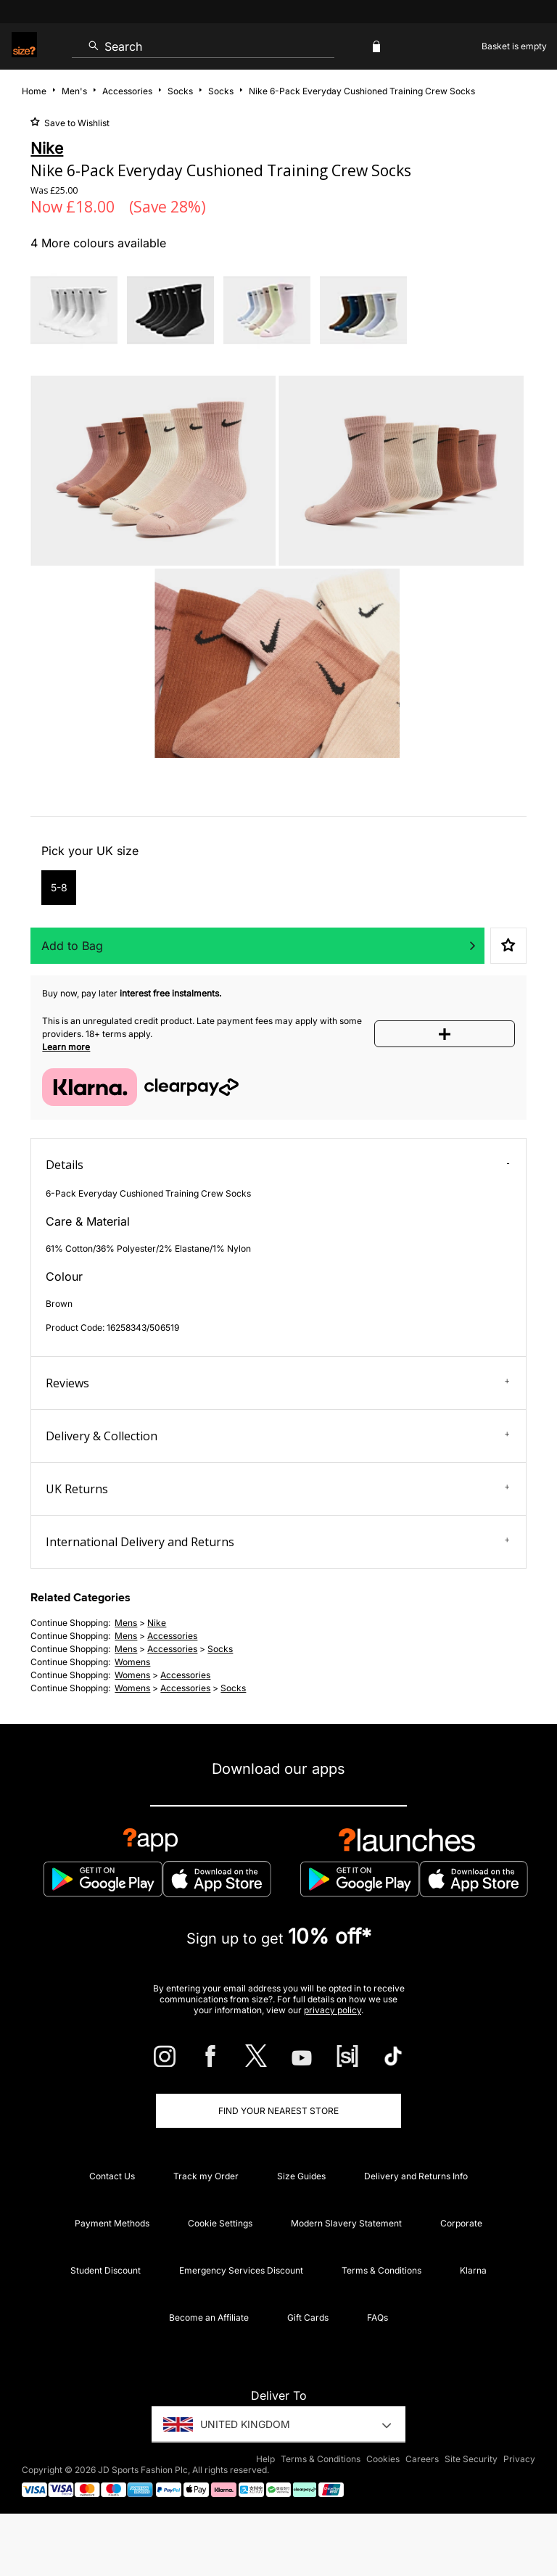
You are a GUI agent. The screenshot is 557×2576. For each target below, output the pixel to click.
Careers (422, 2458)
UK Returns (277, 1489)
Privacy (519, 2458)
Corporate (461, 2223)
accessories (172, 1635)
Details (277, 1165)
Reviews (277, 1383)
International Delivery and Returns (277, 1542)
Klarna (473, 2270)
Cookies (383, 2458)
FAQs (377, 2317)
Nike (156, 1622)
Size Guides (301, 2176)
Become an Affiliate (209, 2317)
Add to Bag (72, 945)
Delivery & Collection (277, 1436)
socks (220, 1648)
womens (132, 1661)
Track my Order (206, 2176)
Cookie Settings (220, 2223)
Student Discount (105, 2270)
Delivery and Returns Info (416, 2176)
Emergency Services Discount (241, 2270)
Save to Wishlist (76, 122)
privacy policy (332, 2010)
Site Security (471, 2458)
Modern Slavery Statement (346, 2223)
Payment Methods (112, 2223)
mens (126, 1622)
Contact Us (112, 2176)
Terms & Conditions (381, 2270)
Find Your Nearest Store (278, 2110)
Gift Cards (308, 2317)
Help (265, 2458)
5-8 (59, 887)
